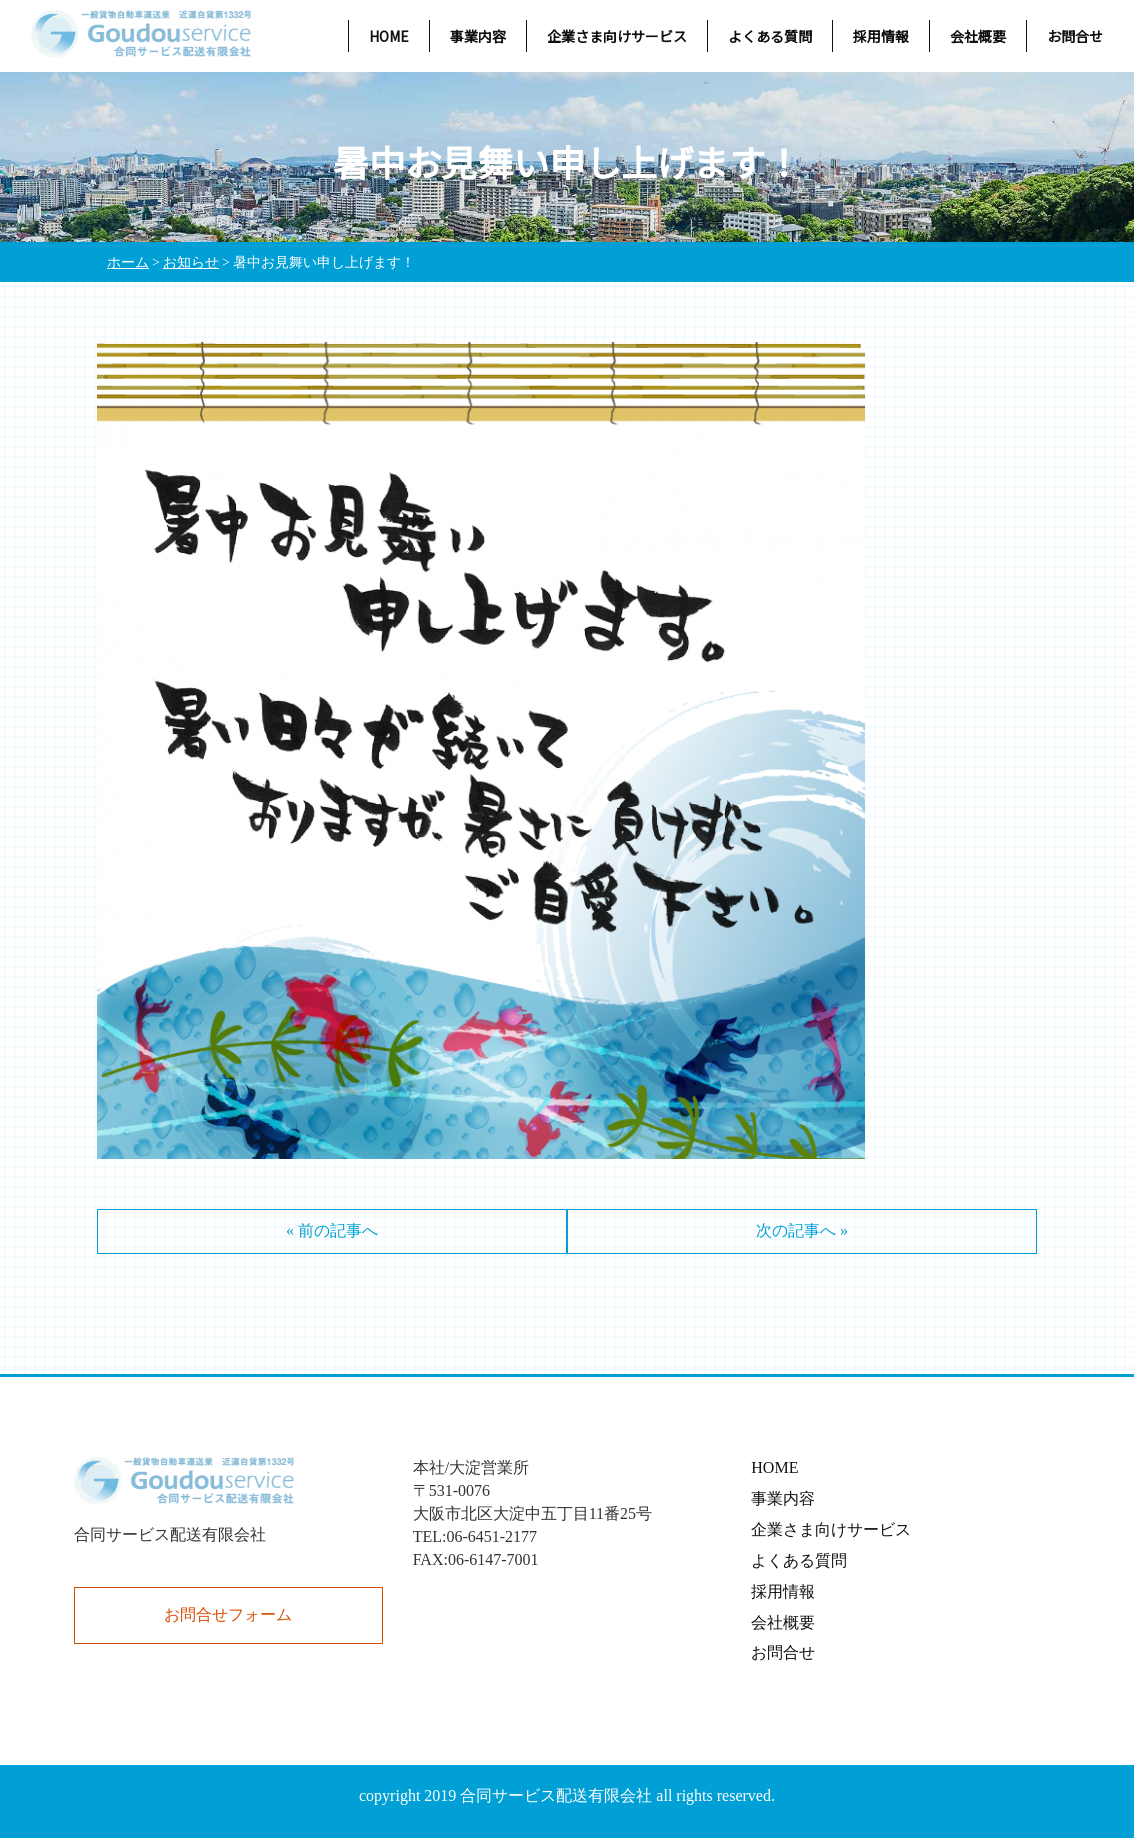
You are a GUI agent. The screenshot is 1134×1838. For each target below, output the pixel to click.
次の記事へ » (802, 1230)
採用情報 (881, 36)
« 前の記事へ (332, 1230)
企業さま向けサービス (617, 36)
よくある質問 (770, 36)
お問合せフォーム (228, 1614)
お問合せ (1075, 36)
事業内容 (478, 36)
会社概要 (978, 36)
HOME (389, 36)
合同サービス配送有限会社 (556, 1795)
